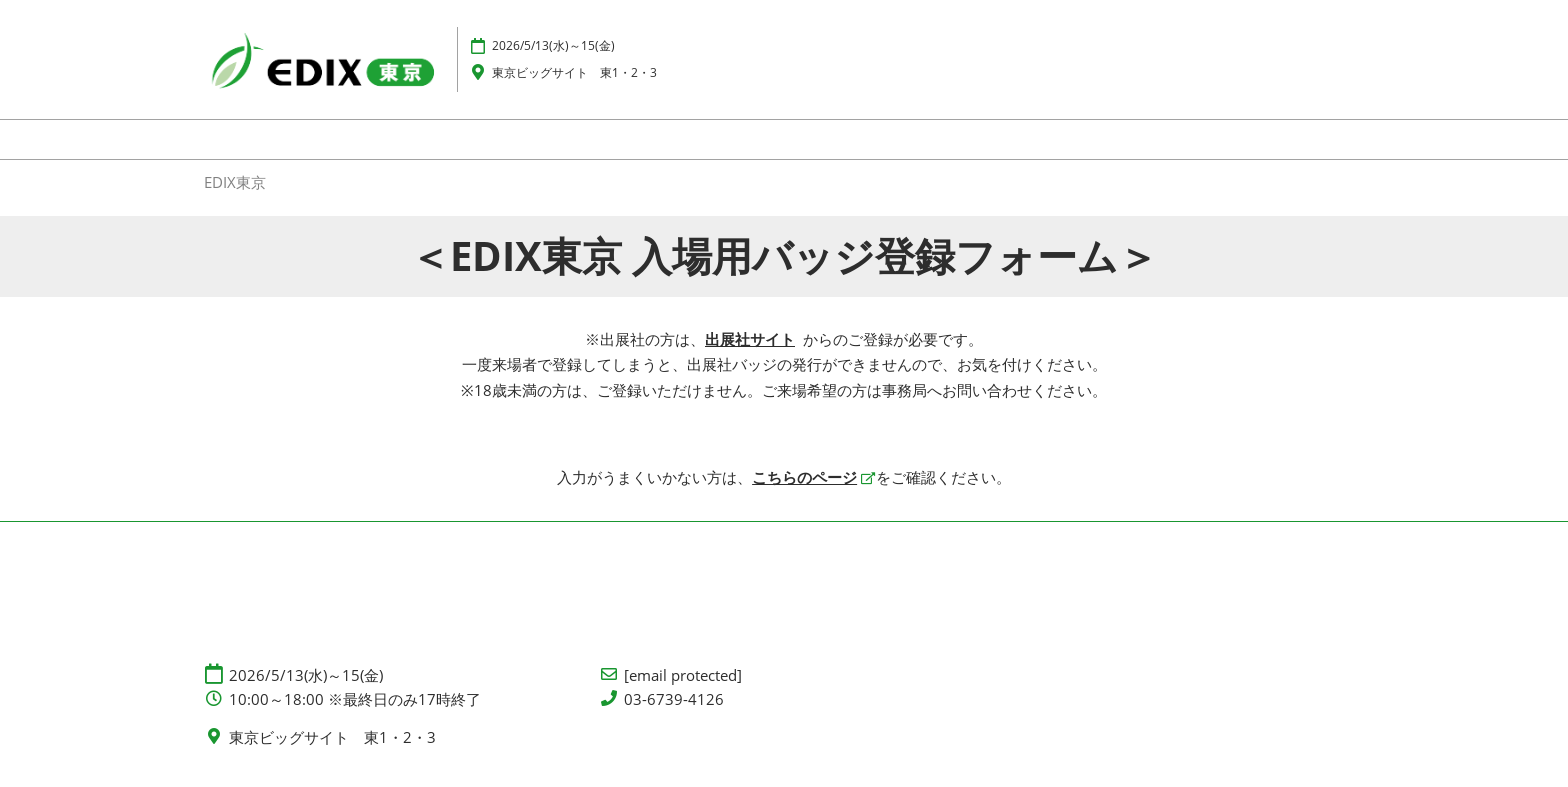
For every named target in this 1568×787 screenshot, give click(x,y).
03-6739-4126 (674, 699)
